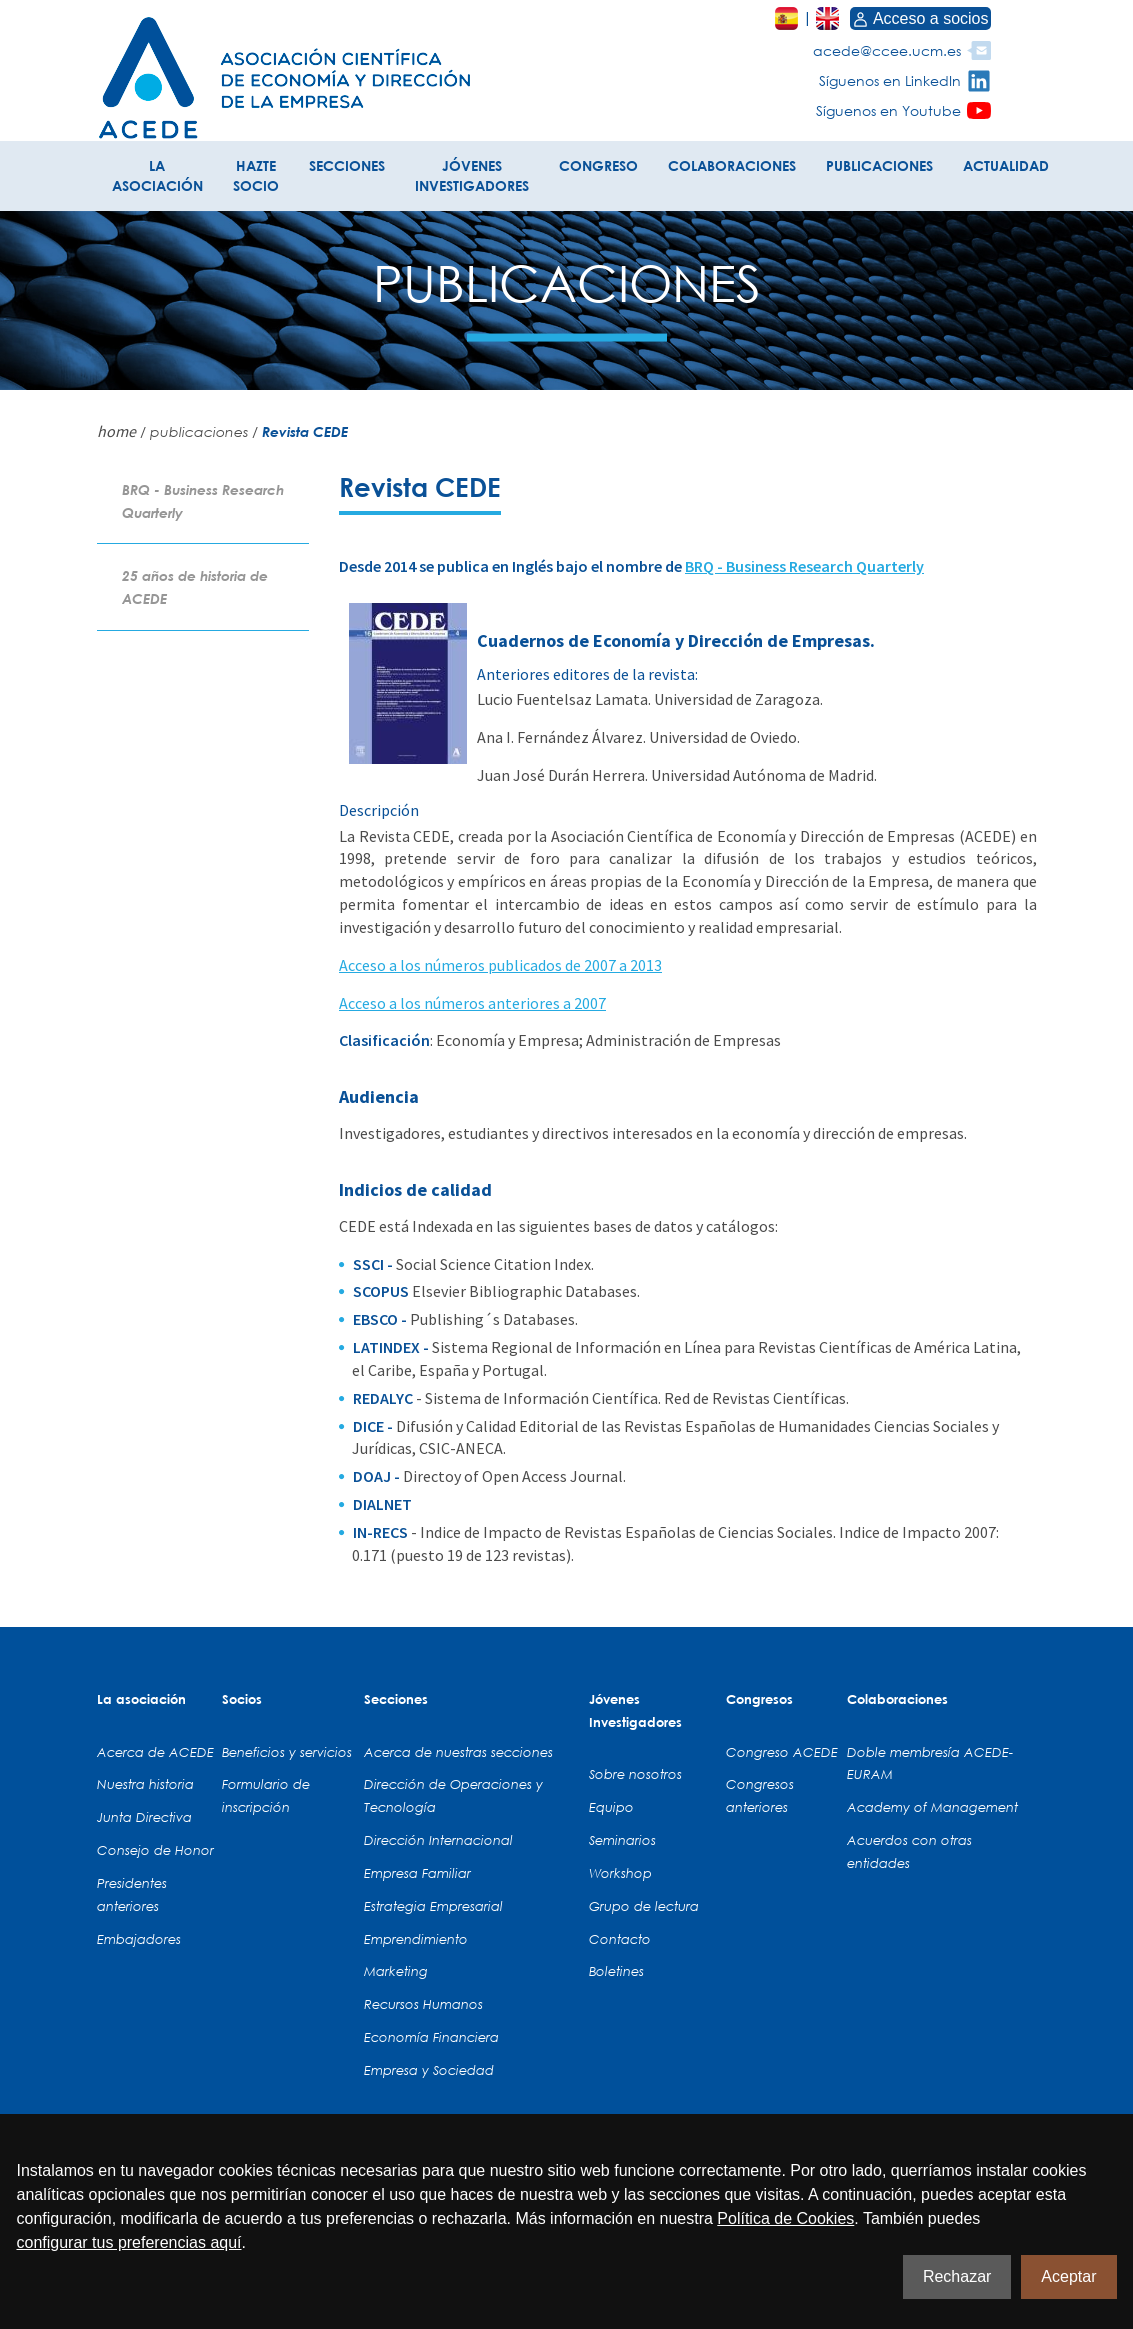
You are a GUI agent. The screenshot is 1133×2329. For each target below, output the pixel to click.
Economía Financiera (431, 2037)
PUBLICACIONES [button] (879, 165)
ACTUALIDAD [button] (1006, 165)
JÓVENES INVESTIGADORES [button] (472, 175)
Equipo (611, 1807)
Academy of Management (932, 1807)
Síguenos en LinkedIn (890, 80)
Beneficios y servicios (287, 1752)
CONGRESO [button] (598, 165)
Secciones (396, 1699)
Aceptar (1068, 2276)
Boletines (616, 1971)
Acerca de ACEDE (155, 1752)
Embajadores (139, 1939)
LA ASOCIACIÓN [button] (157, 175)
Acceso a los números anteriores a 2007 (472, 1003)
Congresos (759, 1699)
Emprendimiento (416, 1939)
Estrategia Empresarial (433, 1906)
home (116, 431)
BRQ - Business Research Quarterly (804, 566)
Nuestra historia (145, 1784)
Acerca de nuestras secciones (458, 1752)
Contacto (620, 1939)
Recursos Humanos (423, 2004)
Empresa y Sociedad (429, 2070)
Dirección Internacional (438, 1840)
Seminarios (622, 1840)
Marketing (396, 1971)
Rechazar (957, 2276)
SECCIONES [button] (347, 165)
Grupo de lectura (644, 1906)
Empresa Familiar (417, 1873)
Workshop (620, 1873)
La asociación (141, 1699)
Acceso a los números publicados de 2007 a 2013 (500, 965)
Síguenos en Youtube (888, 110)
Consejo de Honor (155, 1850)
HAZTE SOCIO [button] (256, 175)
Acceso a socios (921, 18)
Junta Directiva (144, 1817)
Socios (242, 1699)
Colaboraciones (897, 1699)
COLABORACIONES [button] (732, 165)
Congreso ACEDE (782, 1752)
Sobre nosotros (635, 1774)
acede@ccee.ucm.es (887, 50)
